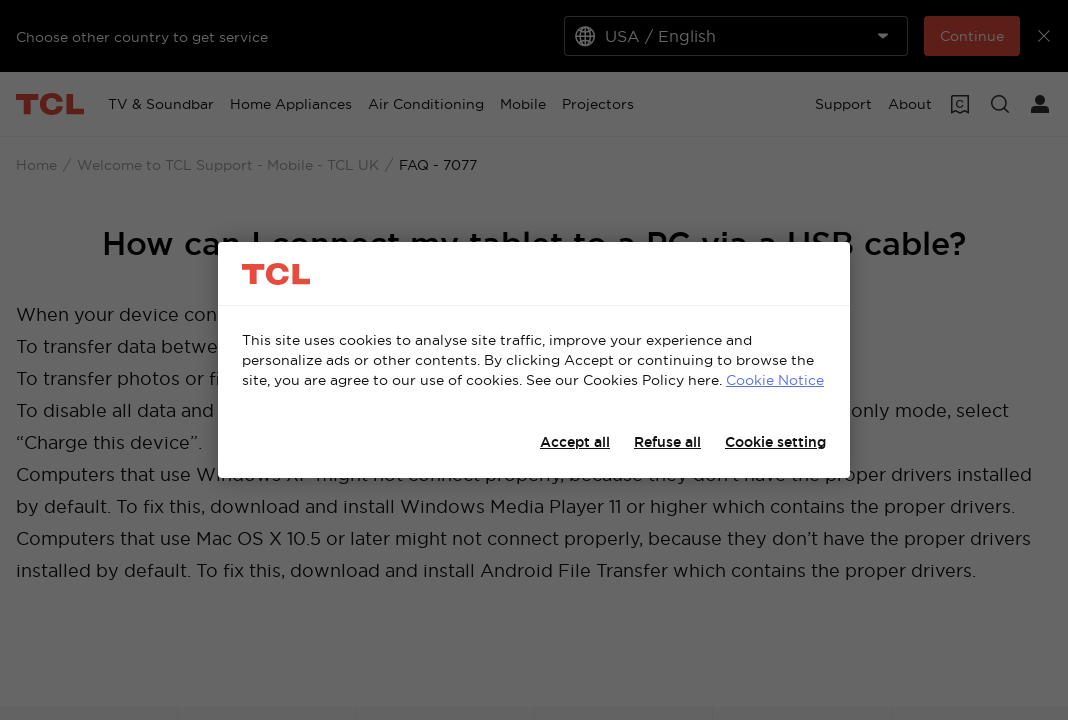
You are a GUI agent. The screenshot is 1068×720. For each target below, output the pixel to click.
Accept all (575, 442)
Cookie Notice (775, 380)
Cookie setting (775, 442)
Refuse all (667, 442)
